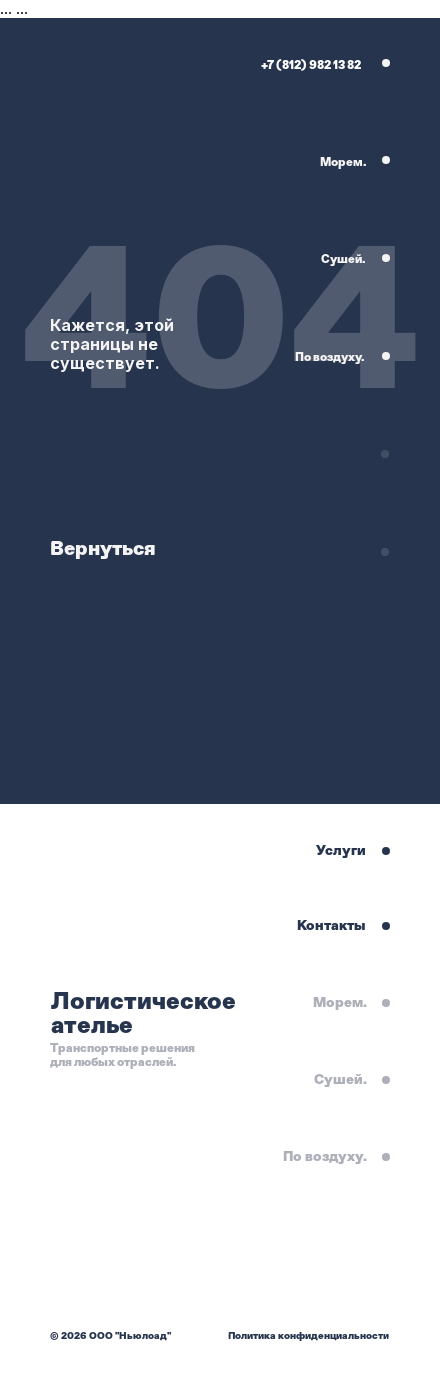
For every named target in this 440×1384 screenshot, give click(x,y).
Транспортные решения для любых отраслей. (122, 1055)
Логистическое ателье (143, 1012)
